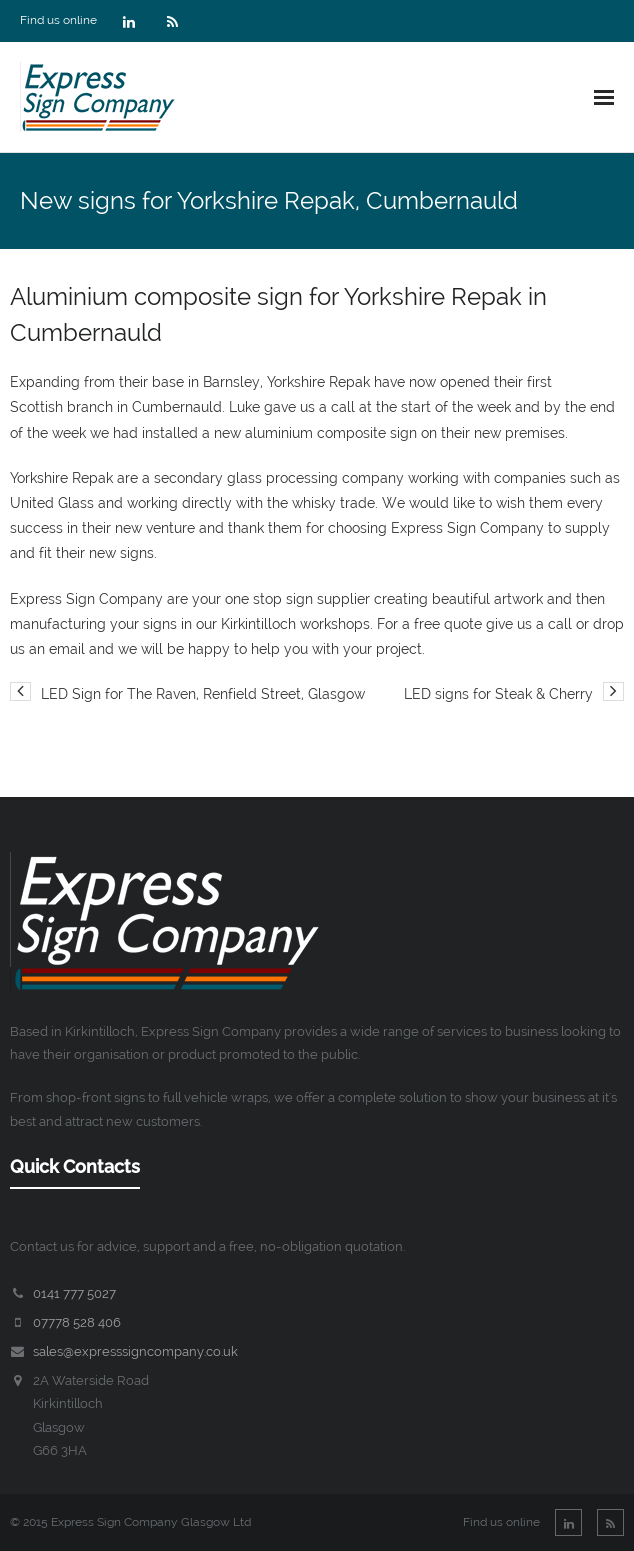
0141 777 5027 (74, 1293)
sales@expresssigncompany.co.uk (135, 1351)
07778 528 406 (77, 1322)
